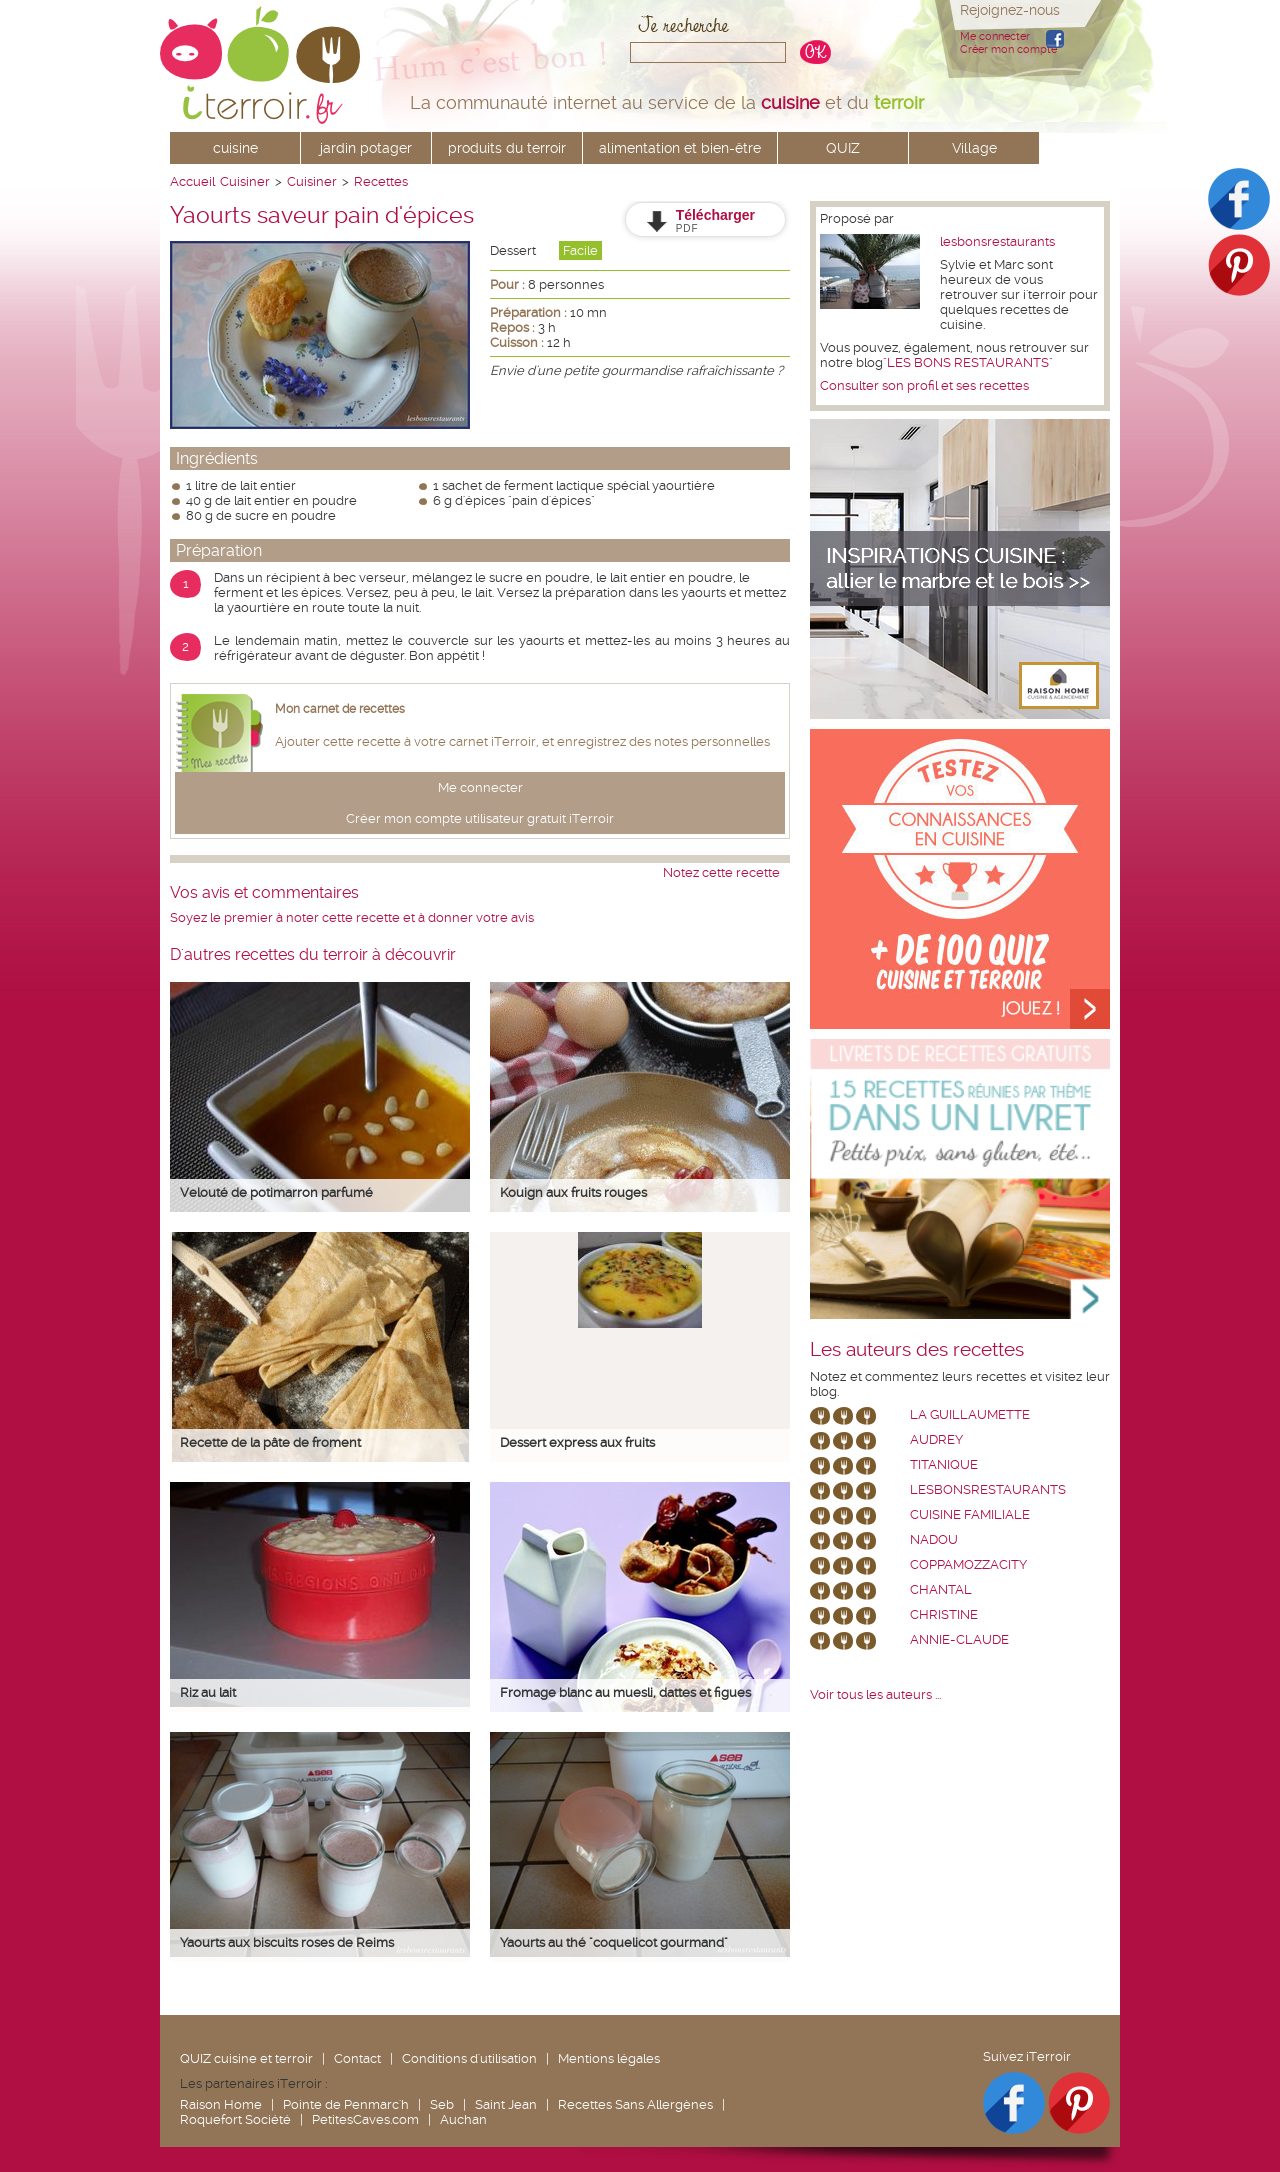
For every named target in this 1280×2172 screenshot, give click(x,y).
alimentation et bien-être (680, 148)
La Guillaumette (970, 1414)
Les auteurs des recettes (917, 1350)
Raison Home (221, 2104)
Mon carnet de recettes (340, 709)
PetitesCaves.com (365, 2119)
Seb (442, 2104)
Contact (357, 2058)
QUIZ (843, 148)
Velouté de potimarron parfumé (276, 1192)
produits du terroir (507, 148)
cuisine (235, 148)
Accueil (192, 181)
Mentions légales (609, 2058)
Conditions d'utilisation (469, 2058)
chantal (941, 1589)
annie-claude (959, 1639)
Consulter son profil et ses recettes (924, 385)
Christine (944, 1614)
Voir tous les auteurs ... (875, 1694)
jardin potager (366, 148)
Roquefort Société (235, 2119)
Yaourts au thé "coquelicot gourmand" (614, 1942)
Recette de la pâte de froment (270, 1442)
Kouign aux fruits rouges (573, 1192)
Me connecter (995, 36)
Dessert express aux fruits (577, 1442)
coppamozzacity (968, 1564)
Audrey (936, 1439)
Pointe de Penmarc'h (346, 2104)
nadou (934, 1539)
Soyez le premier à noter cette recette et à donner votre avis (352, 917)
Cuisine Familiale (970, 1514)
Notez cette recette (721, 872)
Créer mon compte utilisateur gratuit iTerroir (480, 818)
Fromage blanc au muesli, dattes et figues (625, 1692)
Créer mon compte (1008, 49)
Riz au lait (208, 1692)
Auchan (463, 2119)
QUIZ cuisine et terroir (246, 2058)
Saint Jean (506, 2104)
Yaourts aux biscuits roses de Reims (287, 1942)
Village (974, 148)
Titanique (944, 1464)
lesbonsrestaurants (997, 241)
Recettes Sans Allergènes (635, 2104)
